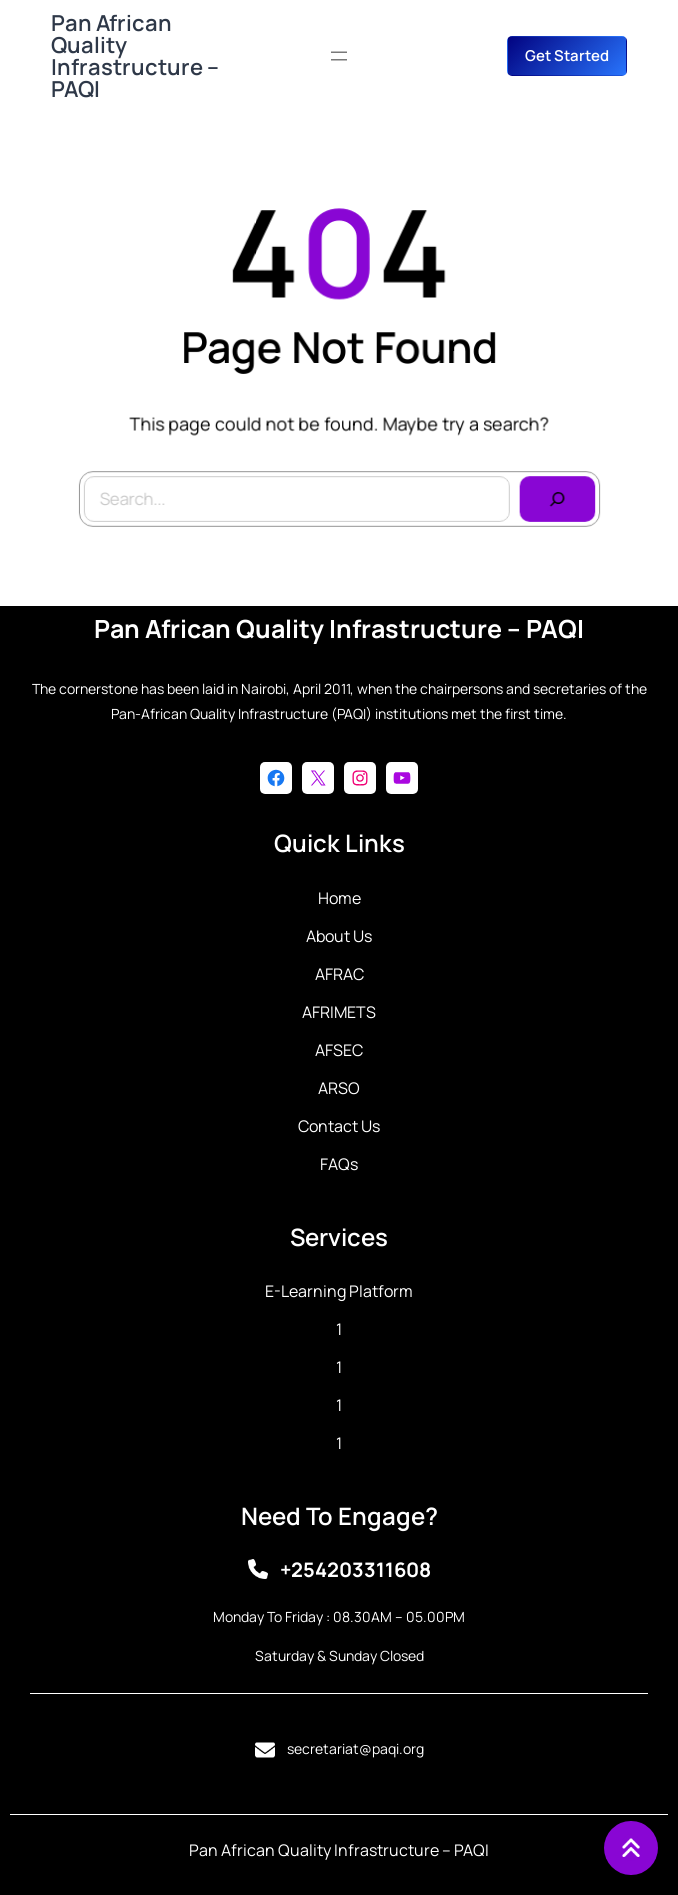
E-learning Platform (339, 1291)
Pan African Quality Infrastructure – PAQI (135, 56)
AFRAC (339, 974)
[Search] (552, 496)
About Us (339, 936)
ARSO (339, 1088)
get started (567, 55)
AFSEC (339, 1050)
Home (339, 898)
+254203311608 (355, 1569)
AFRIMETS (339, 1012)
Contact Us (339, 1126)
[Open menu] (339, 56)
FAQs (339, 1164)
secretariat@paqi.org (355, 1748)
